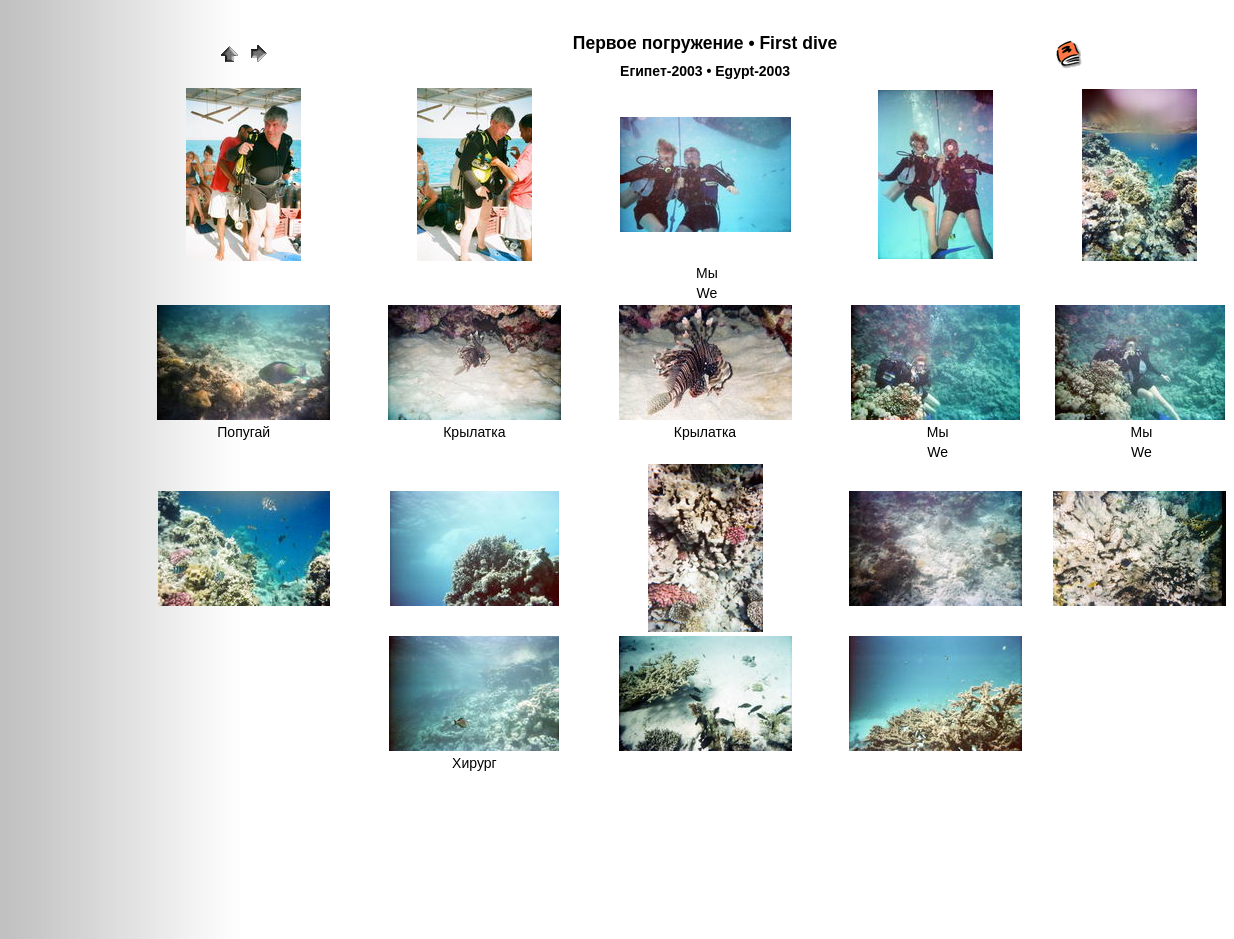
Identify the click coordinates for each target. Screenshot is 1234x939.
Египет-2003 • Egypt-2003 (705, 71)
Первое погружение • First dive (705, 43)
